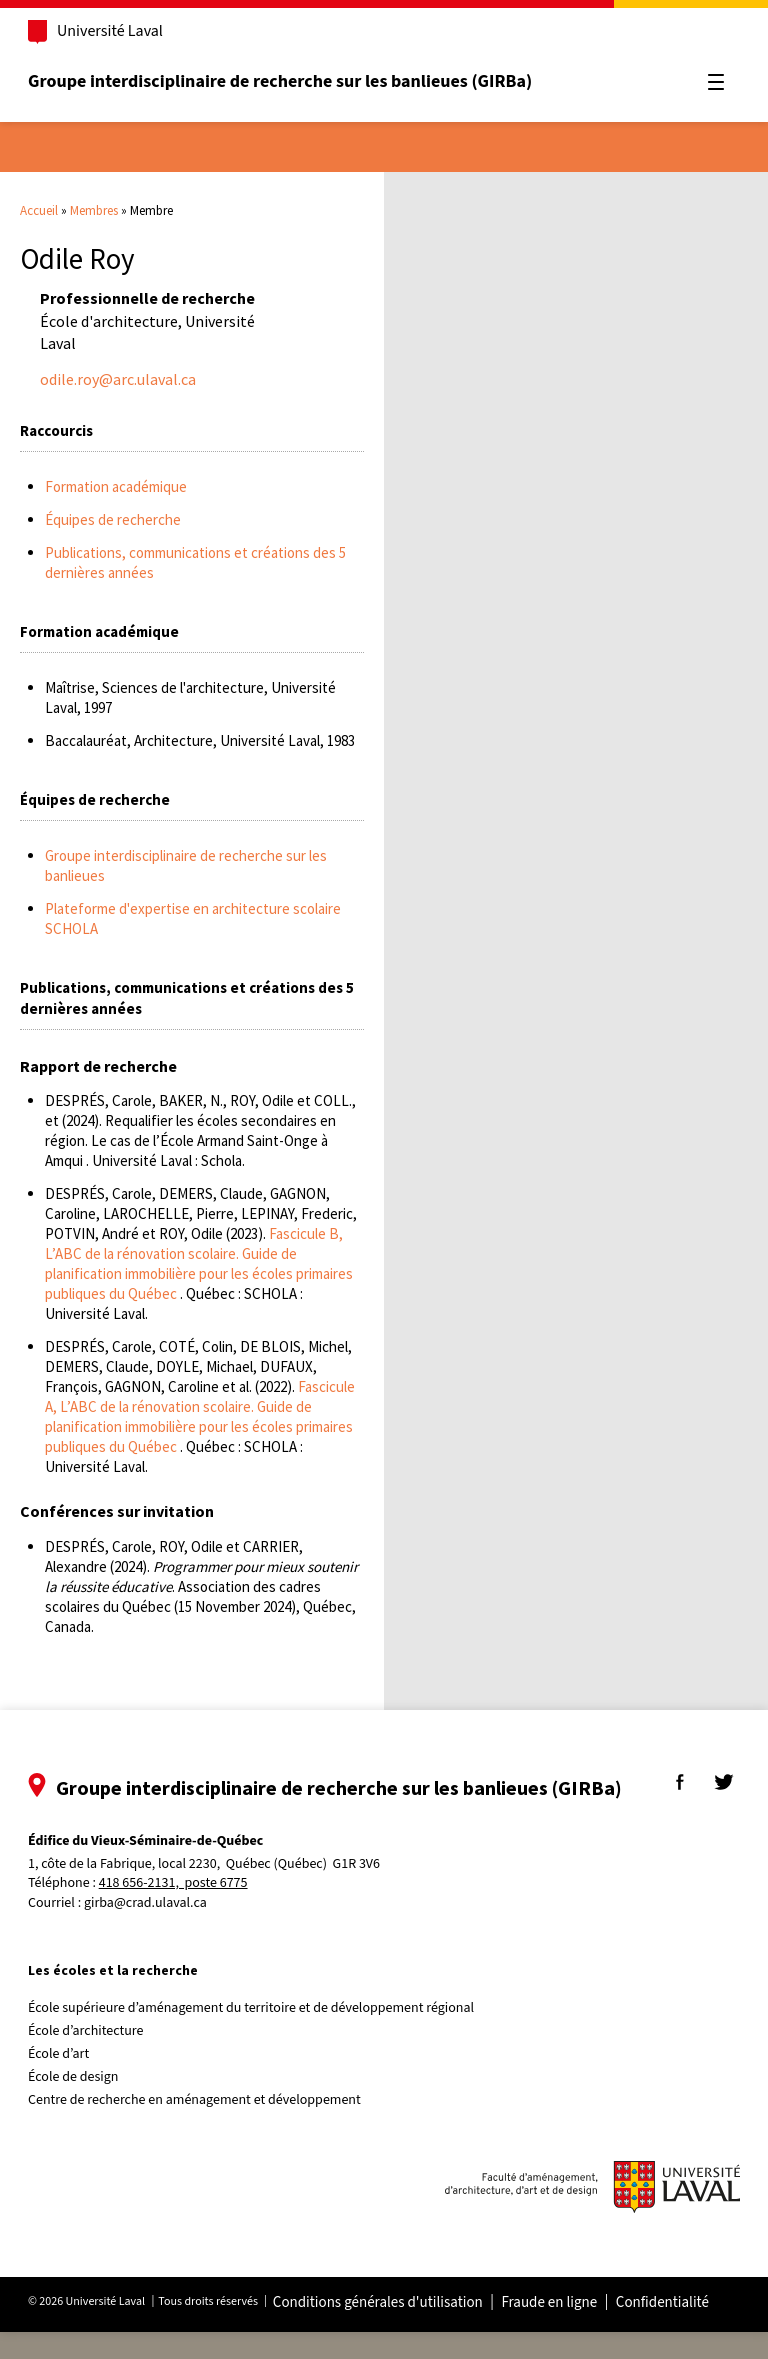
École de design (81, 2104)
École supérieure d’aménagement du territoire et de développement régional (259, 2035)
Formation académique (116, 486)
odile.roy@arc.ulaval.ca (118, 379)
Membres (94, 210)
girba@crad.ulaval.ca (153, 1930)
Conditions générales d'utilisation (386, 2330)
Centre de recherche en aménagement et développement (202, 2127)
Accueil (39, 210)
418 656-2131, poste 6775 (181, 1911)
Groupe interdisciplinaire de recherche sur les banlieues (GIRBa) (288, 81)
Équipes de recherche (113, 519)
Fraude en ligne (557, 2330)
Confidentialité (670, 2330)
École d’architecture (94, 2058)
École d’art (66, 2081)
